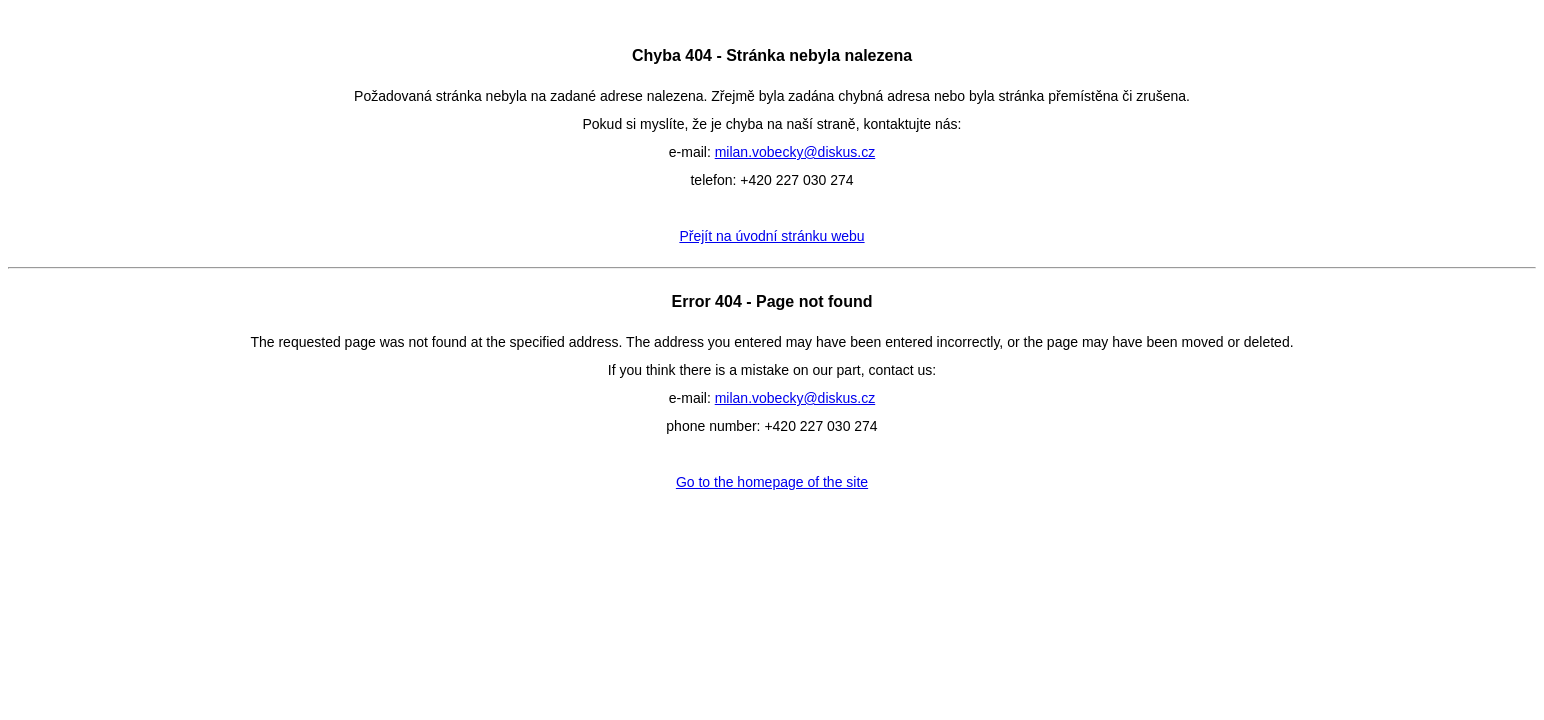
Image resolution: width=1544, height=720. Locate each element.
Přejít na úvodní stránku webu (771, 236)
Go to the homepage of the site (772, 482)
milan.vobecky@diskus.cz (795, 152)
